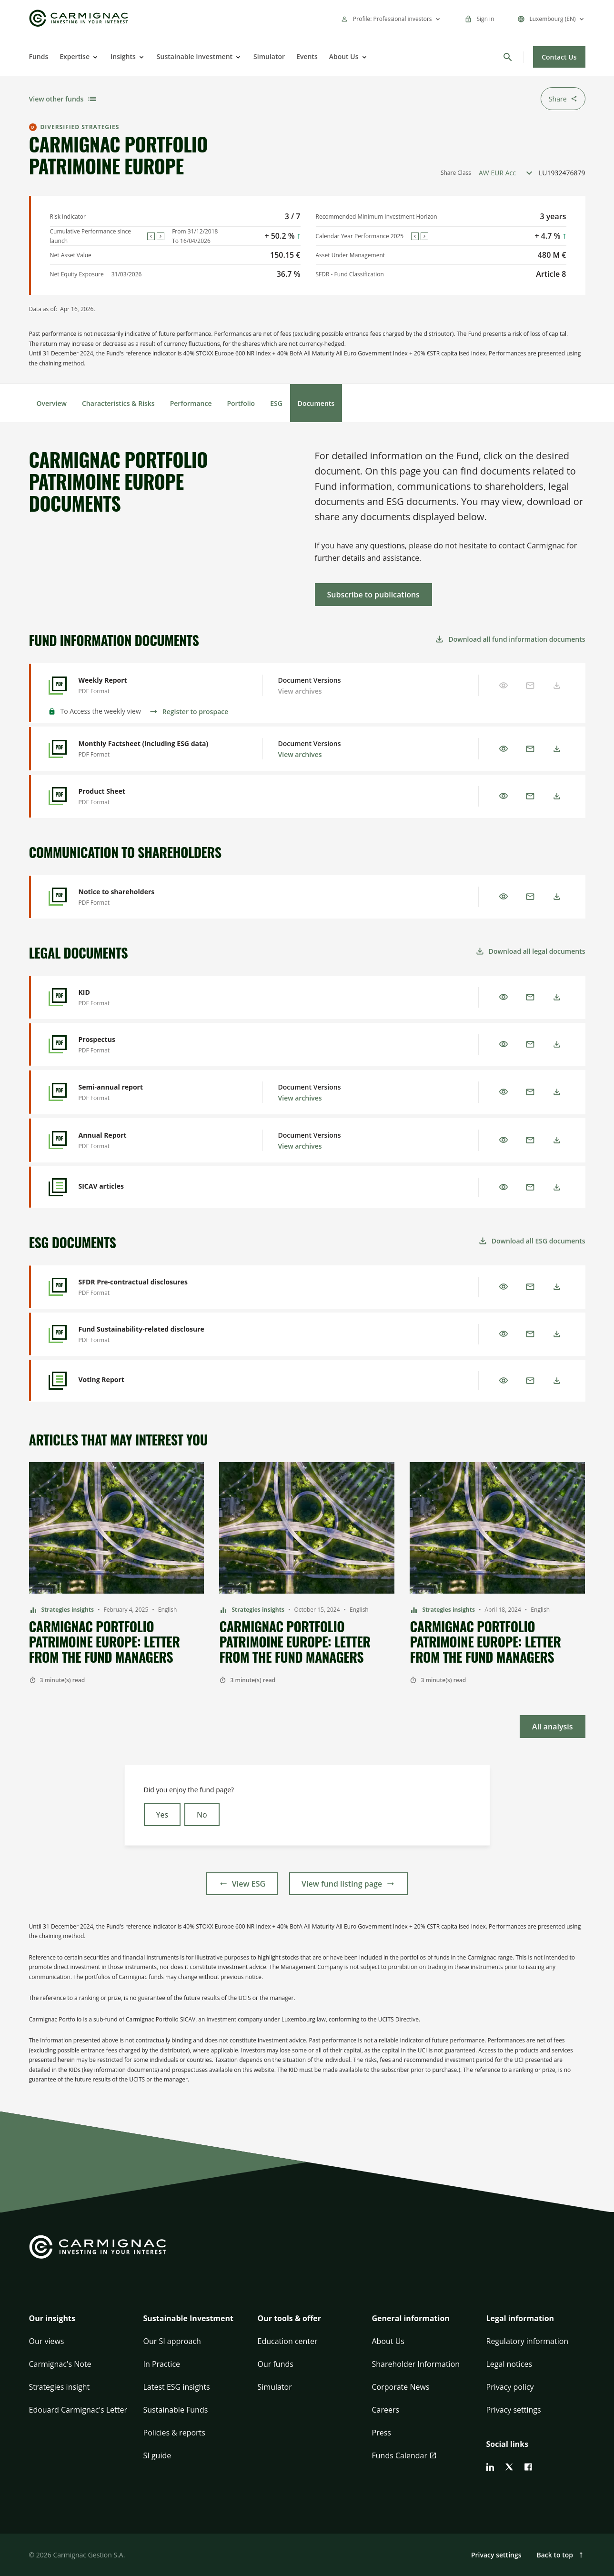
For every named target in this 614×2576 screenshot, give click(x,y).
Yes (162, 1814)
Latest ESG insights (176, 2387)
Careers (386, 2409)
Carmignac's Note (60, 2364)
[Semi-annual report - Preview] (155, 1092)
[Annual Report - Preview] (155, 1140)
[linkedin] (490, 2467)
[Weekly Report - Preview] (155, 685)
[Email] (530, 748)
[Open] (94, 57)
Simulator (269, 56)
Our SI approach (172, 2341)
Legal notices (509, 2364)
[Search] (507, 57)
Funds (39, 56)
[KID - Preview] (155, 997)
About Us (344, 56)
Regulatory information (527, 2341)
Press (381, 2432)
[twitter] (509, 2467)
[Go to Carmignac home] (78, 18)
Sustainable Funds (175, 2409)
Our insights (52, 2318)
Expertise (75, 56)
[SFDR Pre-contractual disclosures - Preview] (155, 1287)
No (202, 1814)
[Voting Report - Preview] (155, 1380)
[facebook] (528, 2467)
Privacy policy (510, 2387)
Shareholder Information (416, 2364)
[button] (78, 2324)
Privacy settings (513, 2409)
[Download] (556, 748)
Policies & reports (174, 2432)
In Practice (162, 2364)
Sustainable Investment (194, 56)
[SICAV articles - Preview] (155, 1187)
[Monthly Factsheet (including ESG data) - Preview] (155, 748)
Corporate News (401, 2387)
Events (307, 56)
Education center (288, 2341)
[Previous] (151, 236)
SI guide (157, 2455)
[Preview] (503, 748)
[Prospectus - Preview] (155, 1044)
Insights (123, 56)
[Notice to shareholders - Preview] (155, 897)
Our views (46, 2341)
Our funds (275, 2364)
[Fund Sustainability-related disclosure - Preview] (155, 1334)
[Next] (160, 236)
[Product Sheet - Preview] (155, 796)
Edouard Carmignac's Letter (78, 2409)
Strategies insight (59, 2387)
